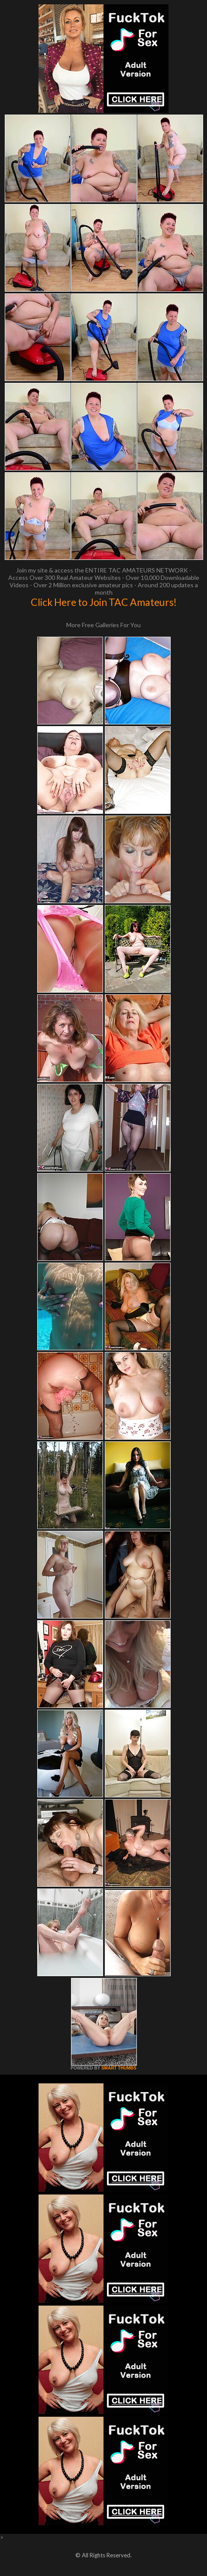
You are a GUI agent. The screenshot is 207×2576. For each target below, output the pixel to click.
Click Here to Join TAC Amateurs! (104, 602)
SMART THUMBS (118, 2068)
